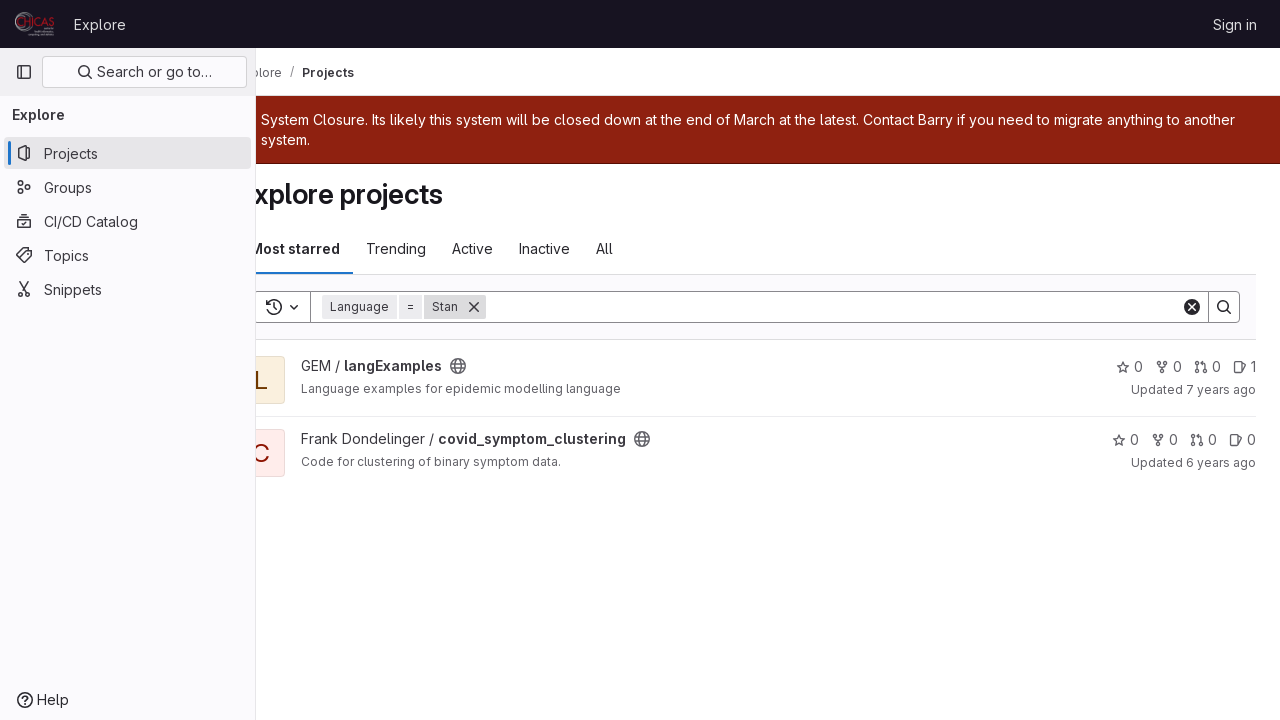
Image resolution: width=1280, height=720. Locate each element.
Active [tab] (515, 248)
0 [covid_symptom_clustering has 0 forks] (1164, 439)
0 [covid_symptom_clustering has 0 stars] (1125, 439)
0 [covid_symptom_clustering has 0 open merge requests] (1203, 439)
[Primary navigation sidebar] (24, 72)
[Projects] (127, 153)
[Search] (855, 307)
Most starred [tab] (338, 248)
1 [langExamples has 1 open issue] (1244, 366)
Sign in (1235, 24)
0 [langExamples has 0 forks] (1168, 366)
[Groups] (127, 187)
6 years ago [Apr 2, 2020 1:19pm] (1221, 462)
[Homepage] (34, 24)
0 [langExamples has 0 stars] (1129, 366)
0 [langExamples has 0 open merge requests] (1207, 366)
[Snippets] (127, 289)
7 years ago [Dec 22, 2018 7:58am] (1221, 389)
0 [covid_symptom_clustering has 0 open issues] (1242, 439)
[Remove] (517, 307)
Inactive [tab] (587, 248)
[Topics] (127, 255)
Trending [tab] (439, 248)
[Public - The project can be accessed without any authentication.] (501, 366)
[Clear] (1192, 307)
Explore (100, 24)
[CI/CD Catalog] (127, 221)
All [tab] (647, 248)
